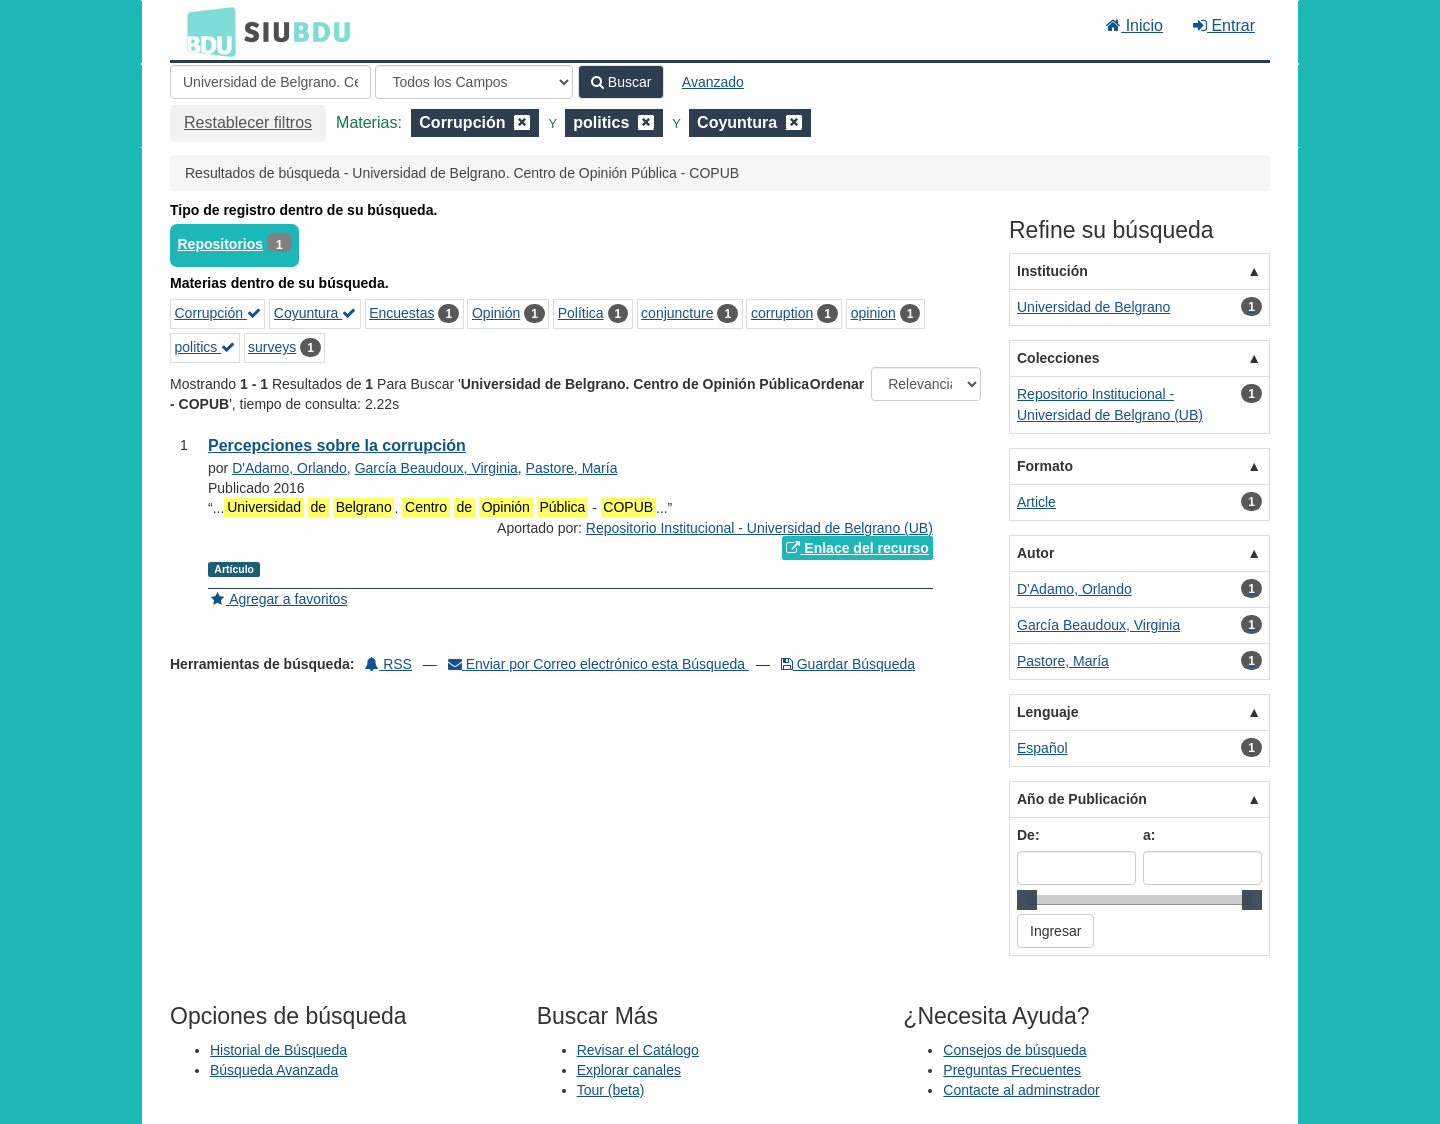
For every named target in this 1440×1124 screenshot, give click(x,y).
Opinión (496, 313)
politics (205, 347)
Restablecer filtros (248, 122)
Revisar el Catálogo (638, 1050)
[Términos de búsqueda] (270, 82)
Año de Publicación (1082, 799)
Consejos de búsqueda (1014, 1050)
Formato (1045, 466)
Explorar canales (629, 1070)
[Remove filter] (522, 122)
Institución (1052, 271)
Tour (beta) (611, 1090)
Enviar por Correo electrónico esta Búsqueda (598, 664)
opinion (873, 313)
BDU (206, 31)
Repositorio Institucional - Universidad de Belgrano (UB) (759, 528)
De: (1028, 835)
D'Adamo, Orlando (289, 468)
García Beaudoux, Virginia (436, 468)
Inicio (1134, 25)
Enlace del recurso (857, 548)
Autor (1035, 553)
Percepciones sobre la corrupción (337, 445)
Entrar (1224, 25)
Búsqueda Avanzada (274, 1070)
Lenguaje (1047, 712)
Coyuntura (315, 313)
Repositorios (221, 244)
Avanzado (713, 82)
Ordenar (837, 384)
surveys (272, 347)
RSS (388, 664)
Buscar (621, 82)
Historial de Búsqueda (278, 1050)
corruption (782, 313)
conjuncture (677, 313)
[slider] (1027, 900)
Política (581, 313)
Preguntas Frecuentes (1012, 1070)
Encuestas (401, 313)
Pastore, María (572, 468)
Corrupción (218, 313)
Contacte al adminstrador (1021, 1090)
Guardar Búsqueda (848, 664)
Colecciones (1058, 358)
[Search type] (474, 82)
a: (1149, 835)
